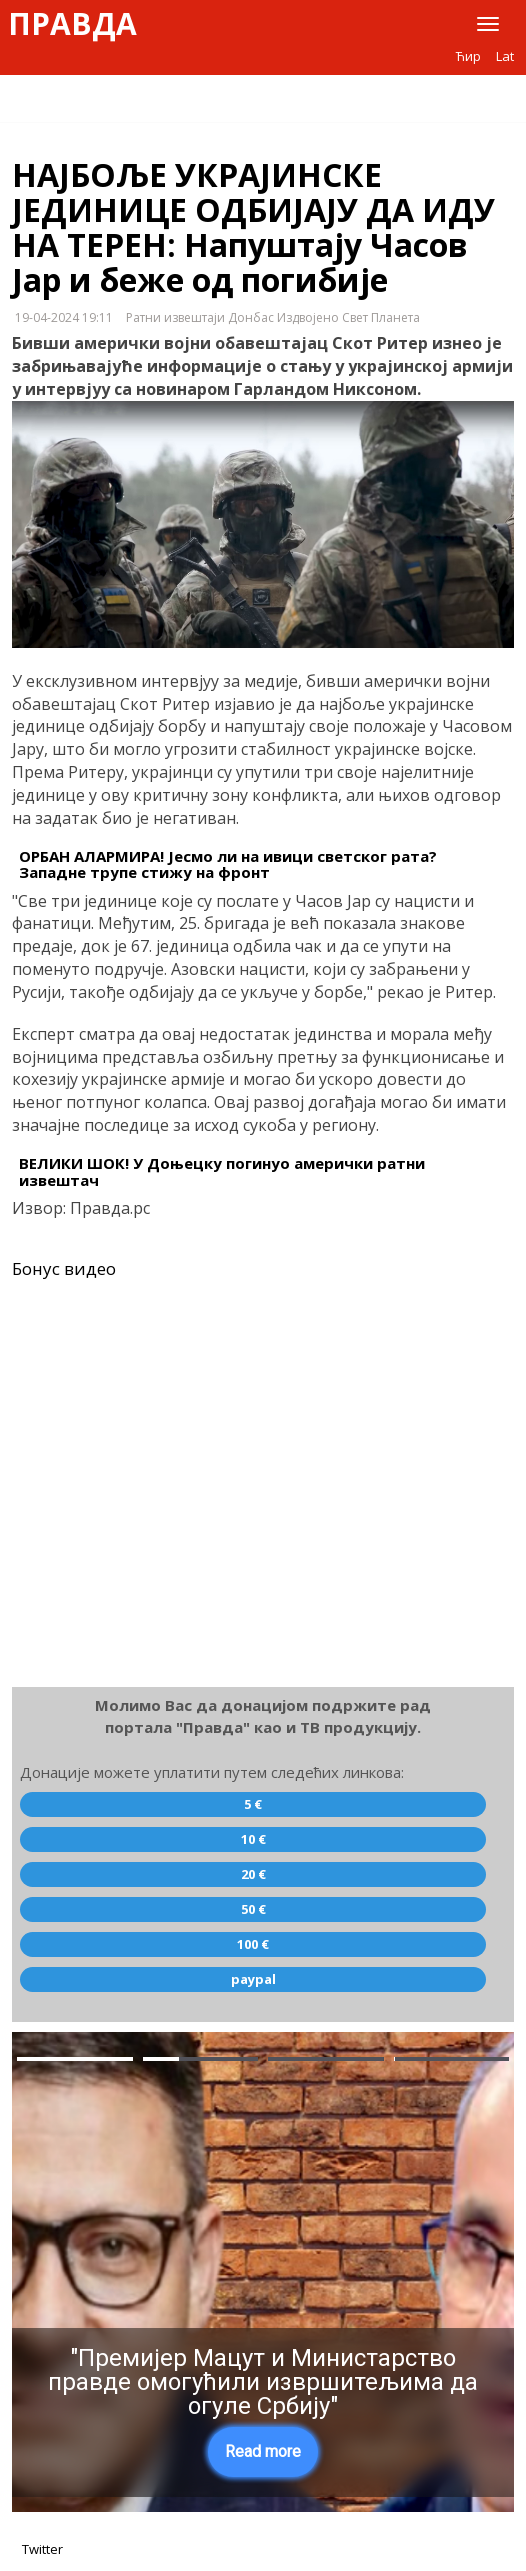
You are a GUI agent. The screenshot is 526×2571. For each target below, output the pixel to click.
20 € (253, 1874)
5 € (253, 1804)
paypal (253, 1979)
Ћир (468, 56)
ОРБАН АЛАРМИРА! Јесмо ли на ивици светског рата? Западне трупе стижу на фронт (228, 864)
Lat (505, 56)
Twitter (42, 2549)
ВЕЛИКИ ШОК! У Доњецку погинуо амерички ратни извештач (222, 1171)
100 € (253, 1944)
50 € (253, 1909)
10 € (253, 1839)
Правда (72, 24)
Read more (263, 2451)
